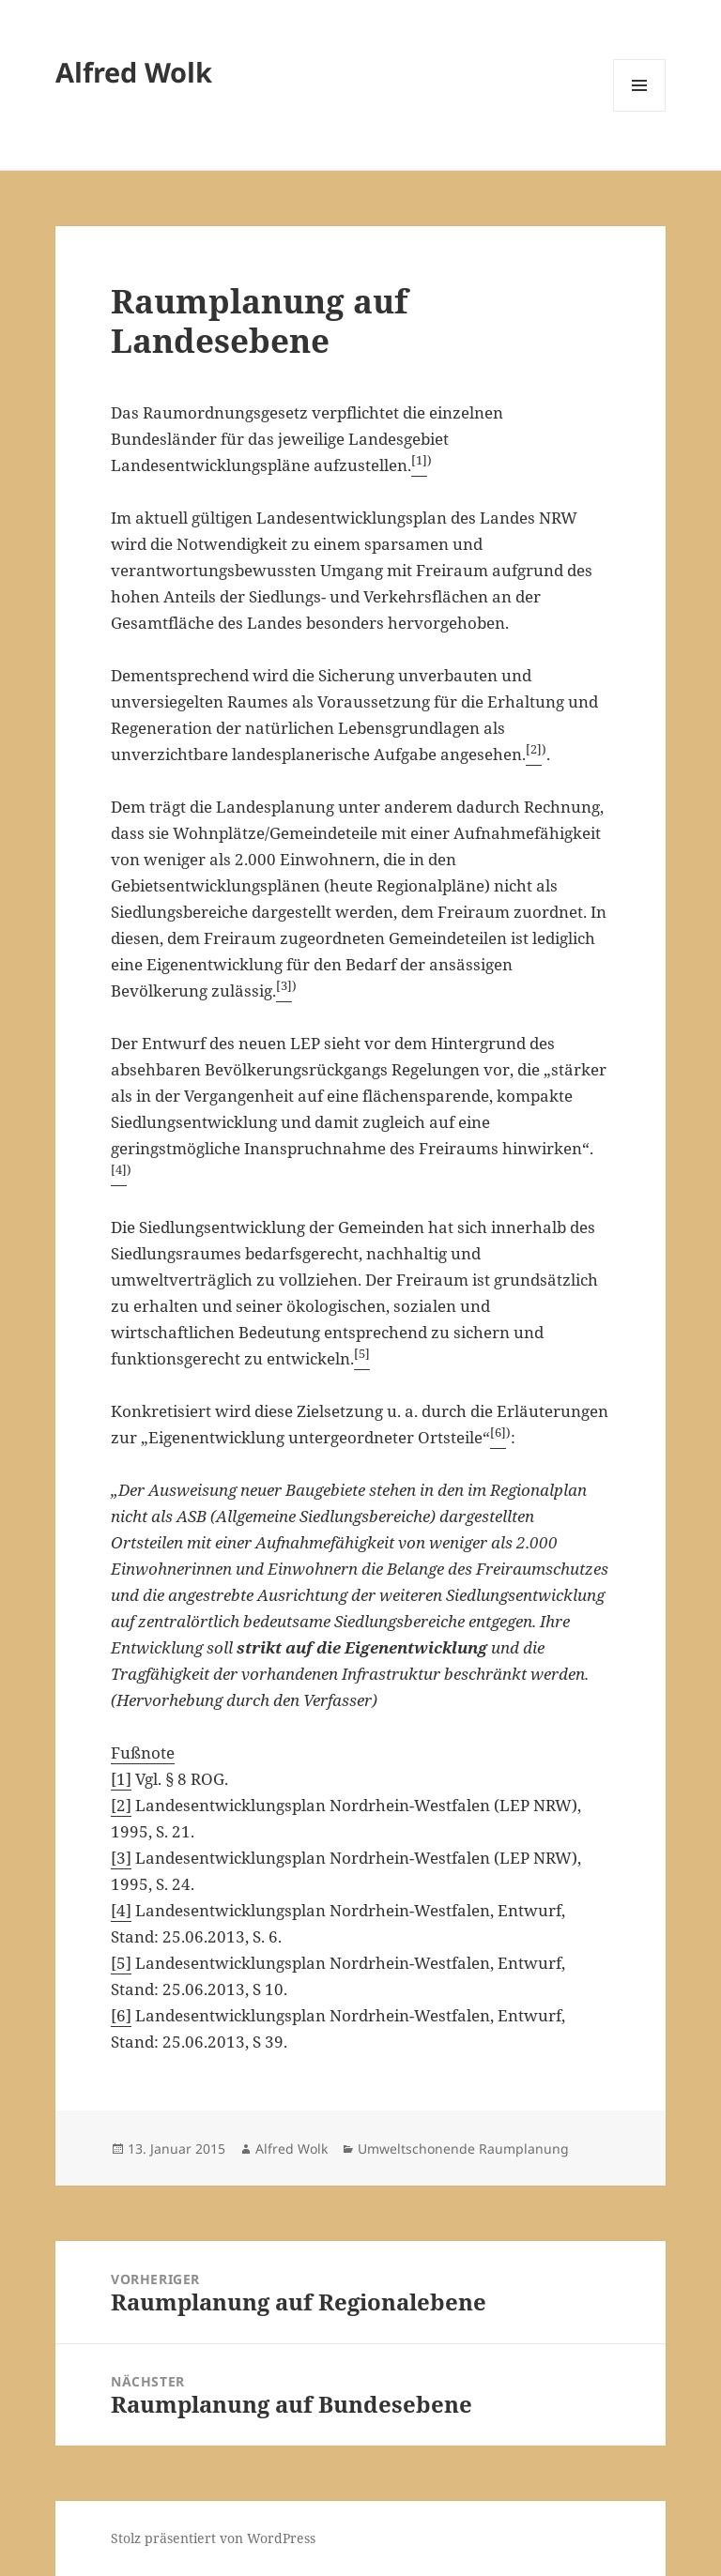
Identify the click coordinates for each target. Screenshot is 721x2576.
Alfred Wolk (133, 71)
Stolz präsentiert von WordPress (213, 2538)
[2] (121, 1805)
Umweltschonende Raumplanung (463, 2148)
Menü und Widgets (640, 111)
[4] (121, 1910)
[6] (121, 2015)
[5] (121, 1963)
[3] (121, 1857)
